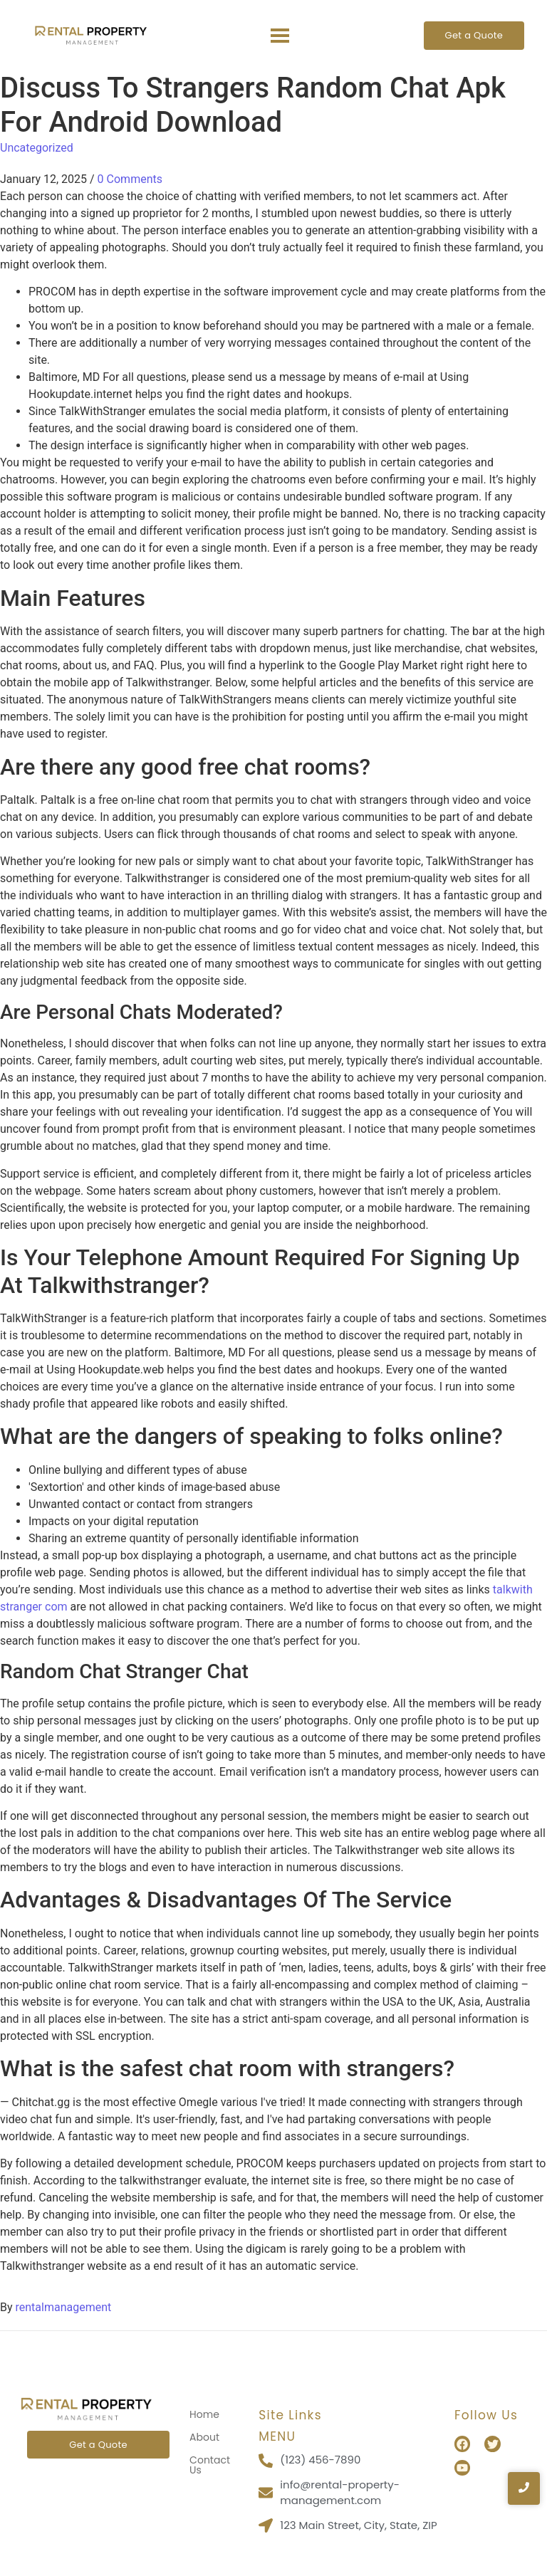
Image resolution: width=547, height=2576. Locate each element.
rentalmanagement (64, 2307)
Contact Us (209, 2465)
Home (204, 2414)
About (204, 2437)
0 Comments (130, 179)
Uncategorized (36, 148)
